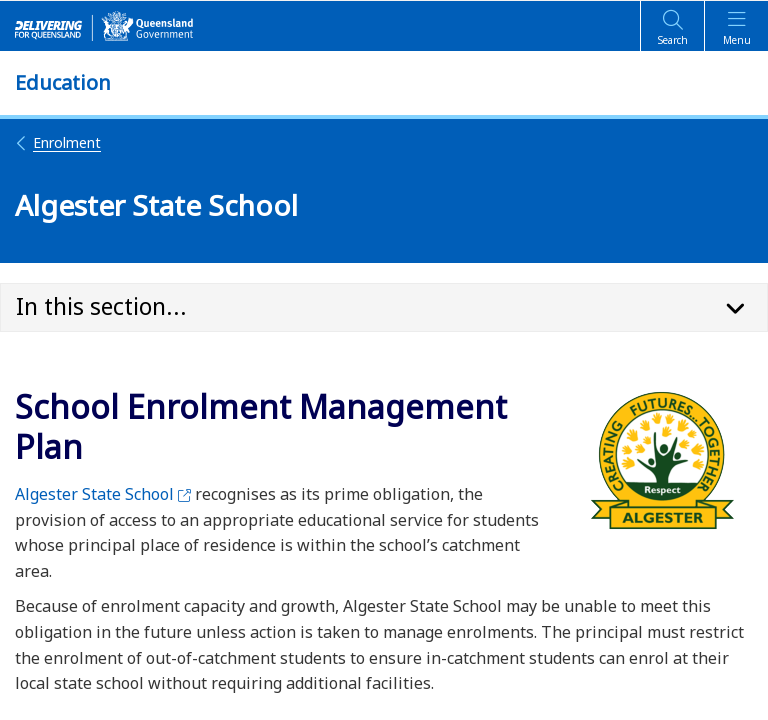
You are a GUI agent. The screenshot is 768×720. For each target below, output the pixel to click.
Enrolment (58, 142)
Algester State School (103, 494)
